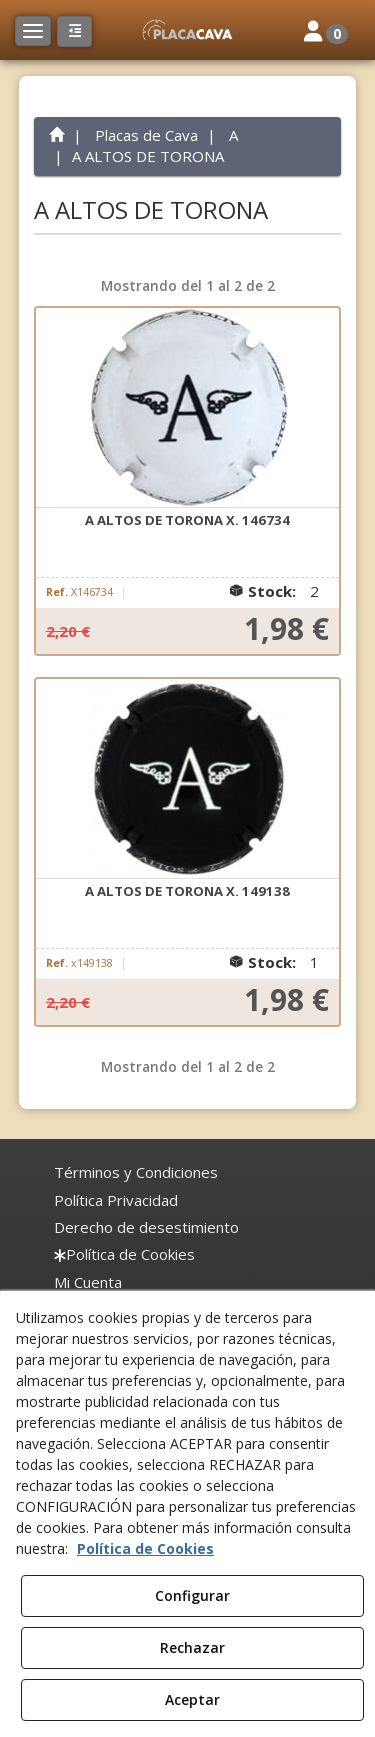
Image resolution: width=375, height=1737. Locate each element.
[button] (187, 30)
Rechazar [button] (192, 1647)
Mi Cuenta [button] (88, 1282)
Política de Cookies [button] (145, 1548)
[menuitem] (136, 1172)
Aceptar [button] (192, 1699)
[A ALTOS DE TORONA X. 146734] (188, 408)
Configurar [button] (192, 1595)
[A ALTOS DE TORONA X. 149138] (188, 779)
